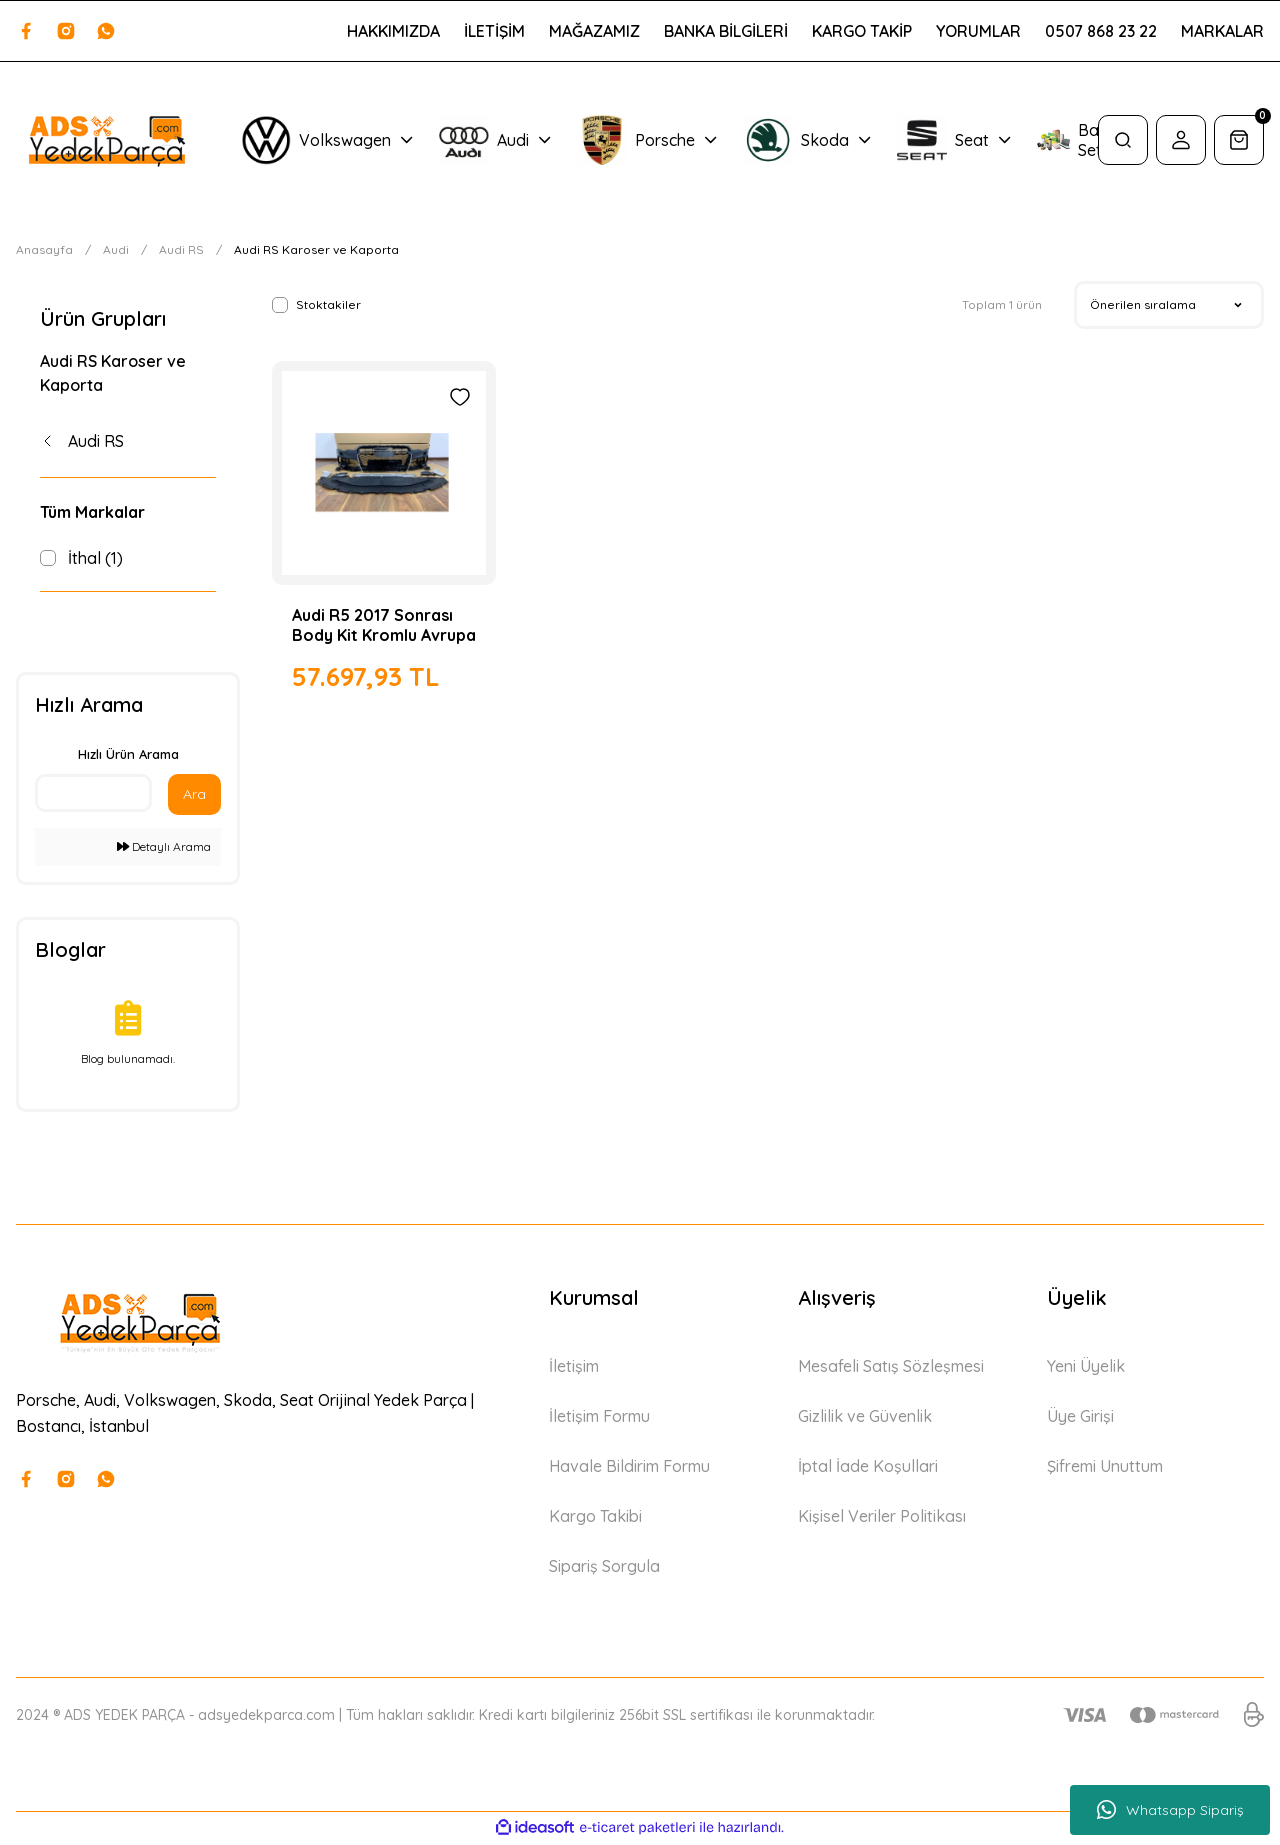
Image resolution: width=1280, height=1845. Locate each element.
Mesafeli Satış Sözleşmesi (891, 1370)
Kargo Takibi (595, 1520)
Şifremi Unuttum (1105, 1470)
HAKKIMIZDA (393, 31)
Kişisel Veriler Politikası (882, 1520)
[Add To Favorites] (460, 397)
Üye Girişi (1080, 1420)
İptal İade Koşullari (868, 1470)
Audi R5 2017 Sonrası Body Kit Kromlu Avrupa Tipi (384, 625)
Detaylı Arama (164, 850)
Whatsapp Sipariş (1170, 1810)
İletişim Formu (599, 1420)
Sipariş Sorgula (604, 1570)
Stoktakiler (328, 304)
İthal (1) (95, 558)
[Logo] (106, 140)
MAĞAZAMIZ (594, 31)
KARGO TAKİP (862, 31)
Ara (194, 798)
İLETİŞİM (494, 31)
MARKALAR (1222, 31)
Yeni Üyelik (1086, 1370)
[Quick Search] (93, 797)
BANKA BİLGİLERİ (726, 31)
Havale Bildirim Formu (629, 1470)
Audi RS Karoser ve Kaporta (316, 249)
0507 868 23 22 (1101, 31)
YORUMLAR (978, 31)
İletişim (574, 1370)
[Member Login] (1181, 140)
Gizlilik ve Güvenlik (865, 1420)
